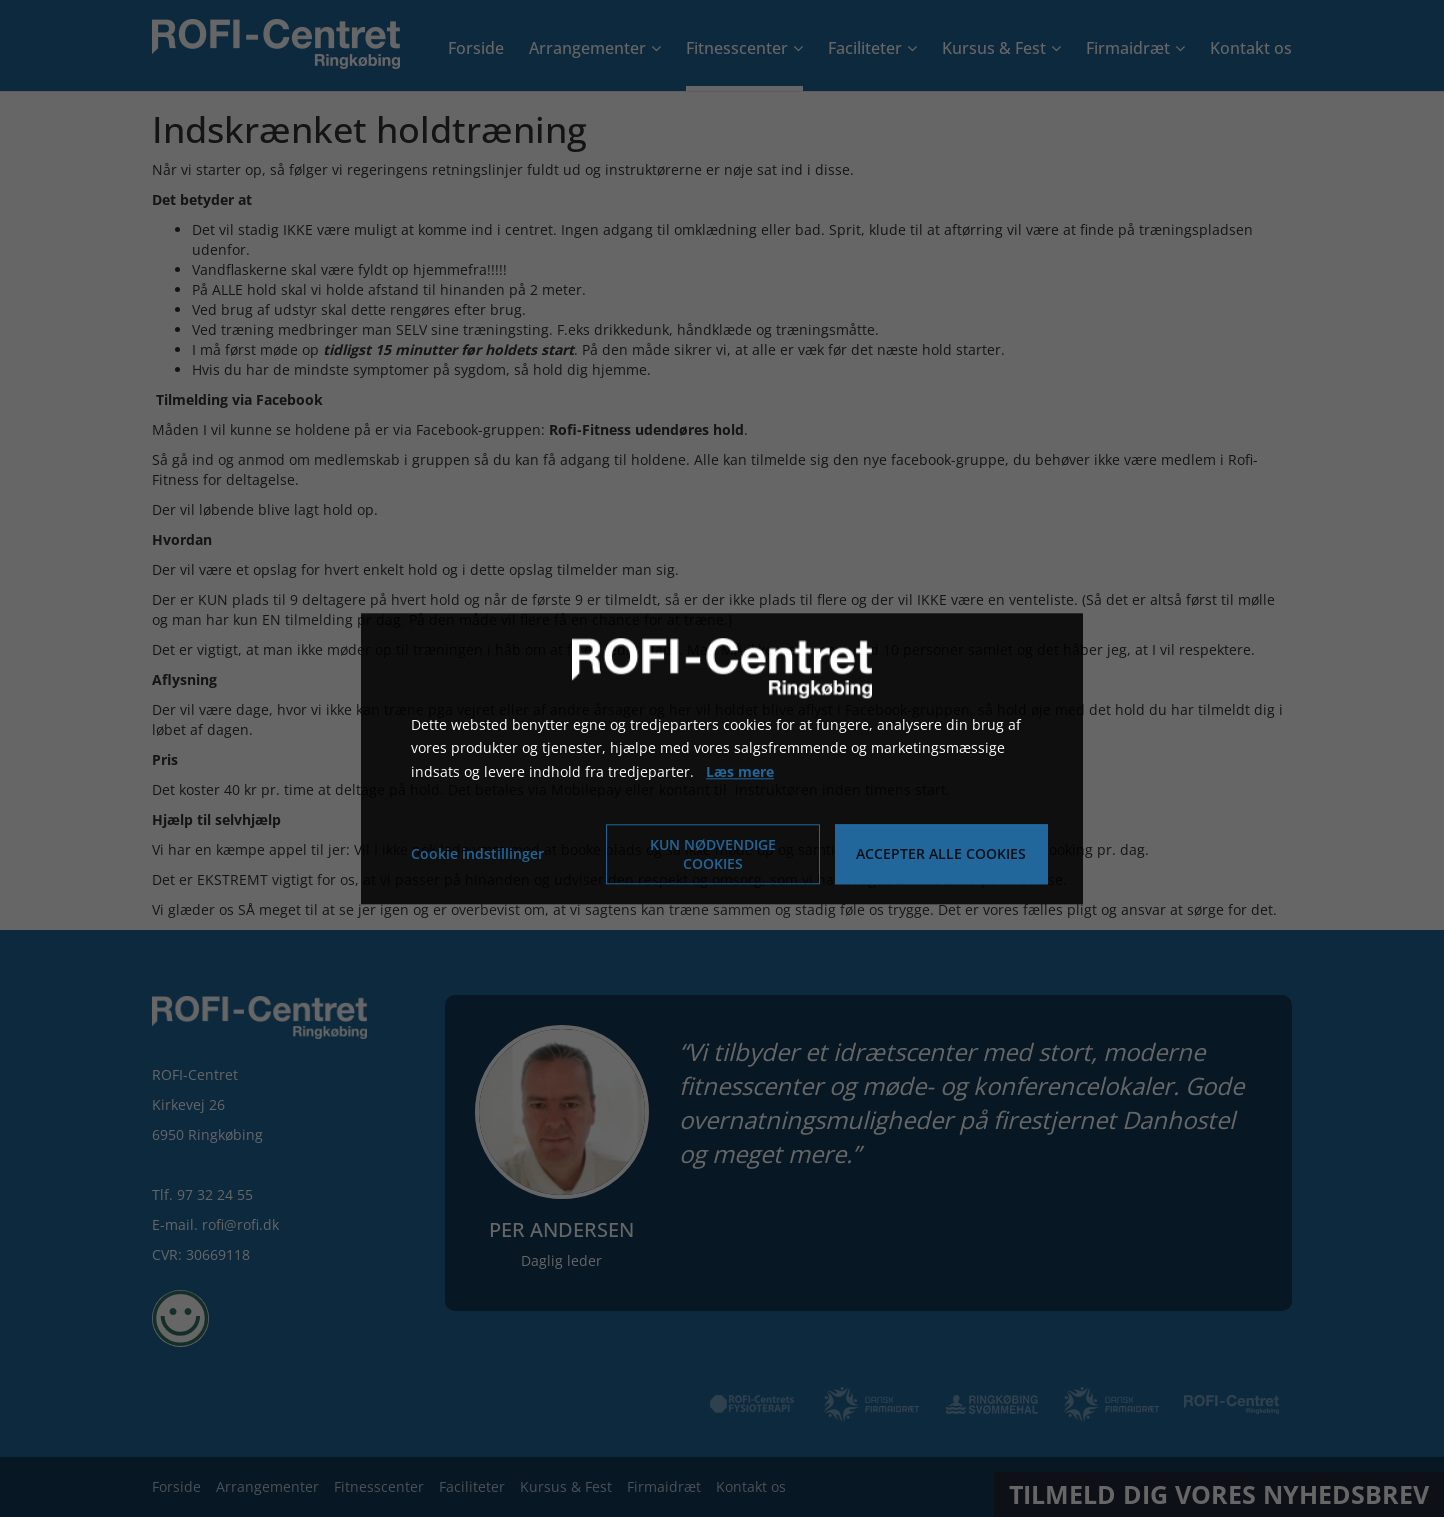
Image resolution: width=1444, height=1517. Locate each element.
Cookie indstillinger (477, 853)
